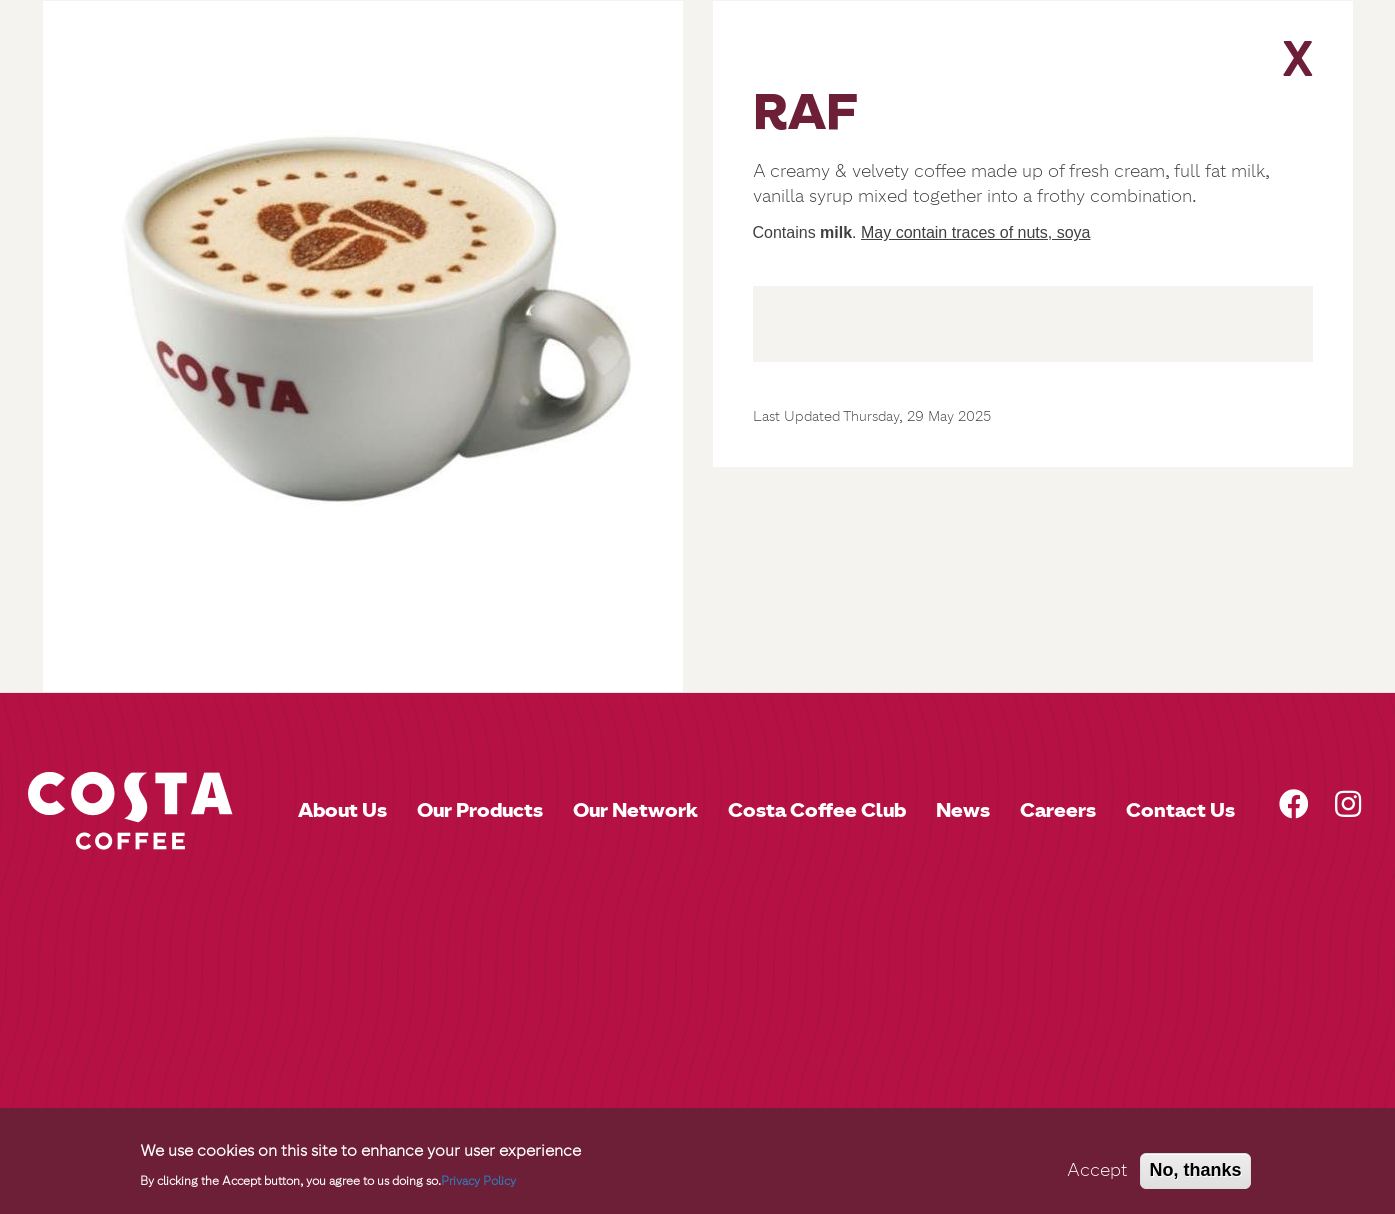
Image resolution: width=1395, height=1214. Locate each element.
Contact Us (1180, 810)
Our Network (635, 810)
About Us (342, 810)
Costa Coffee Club (817, 810)
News (963, 810)
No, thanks (1195, 1177)
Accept (1097, 1177)
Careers (1058, 810)
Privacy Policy (478, 1189)
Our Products (480, 810)
